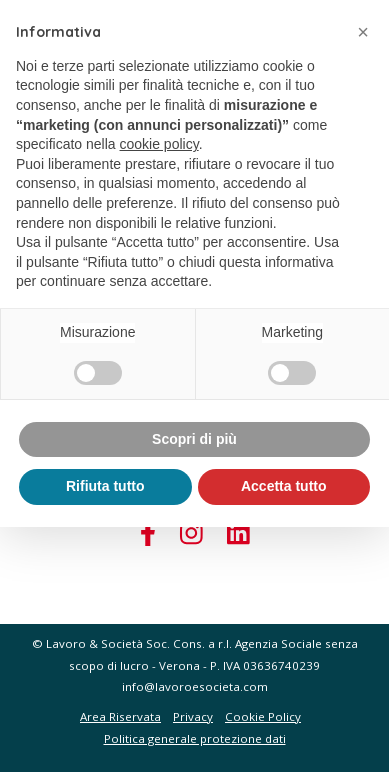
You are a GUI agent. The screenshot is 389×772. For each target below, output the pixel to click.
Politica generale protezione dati (195, 738)
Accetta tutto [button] (284, 486)
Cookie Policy (263, 716)
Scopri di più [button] (194, 439)
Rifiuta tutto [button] (105, 486)
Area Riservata (120, 716)
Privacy (193, 716)
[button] (363, 32)
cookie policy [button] (159, 144)
